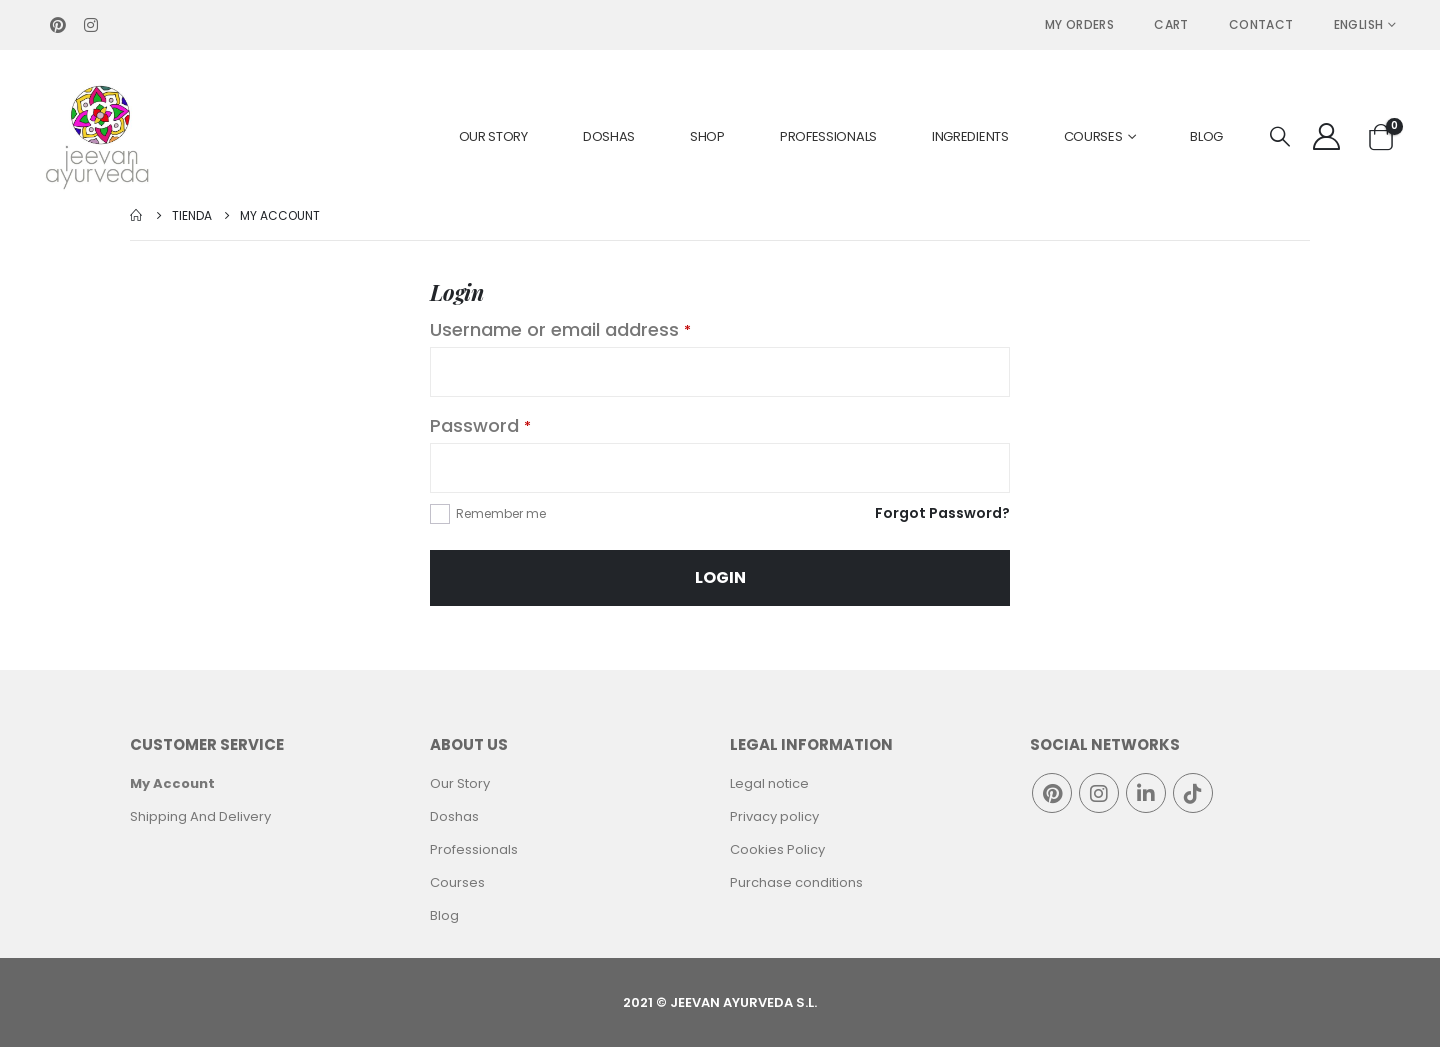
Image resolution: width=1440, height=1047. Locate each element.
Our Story (493, 136)
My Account (172, 783)
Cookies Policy (777, 849)
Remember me (501, 513)
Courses (1093, 136)
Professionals (828, 136)
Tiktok (1193, 793)
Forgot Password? (942, 513)
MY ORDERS (1080, 24)
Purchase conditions (796, 882)
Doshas (609, 136)
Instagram (1099, 793)
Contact (1261, 24)
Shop (707, 136)
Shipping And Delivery (200, 816)
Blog (1206, 136)
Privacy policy (774, 816)
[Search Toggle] (1280, 137)
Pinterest (1052, 793)
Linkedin (1146, 793)
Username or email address (560, 329)
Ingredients (970, 136)
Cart (1171, 24)
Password (480, 425)
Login (720, 577)
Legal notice (769, 783)
